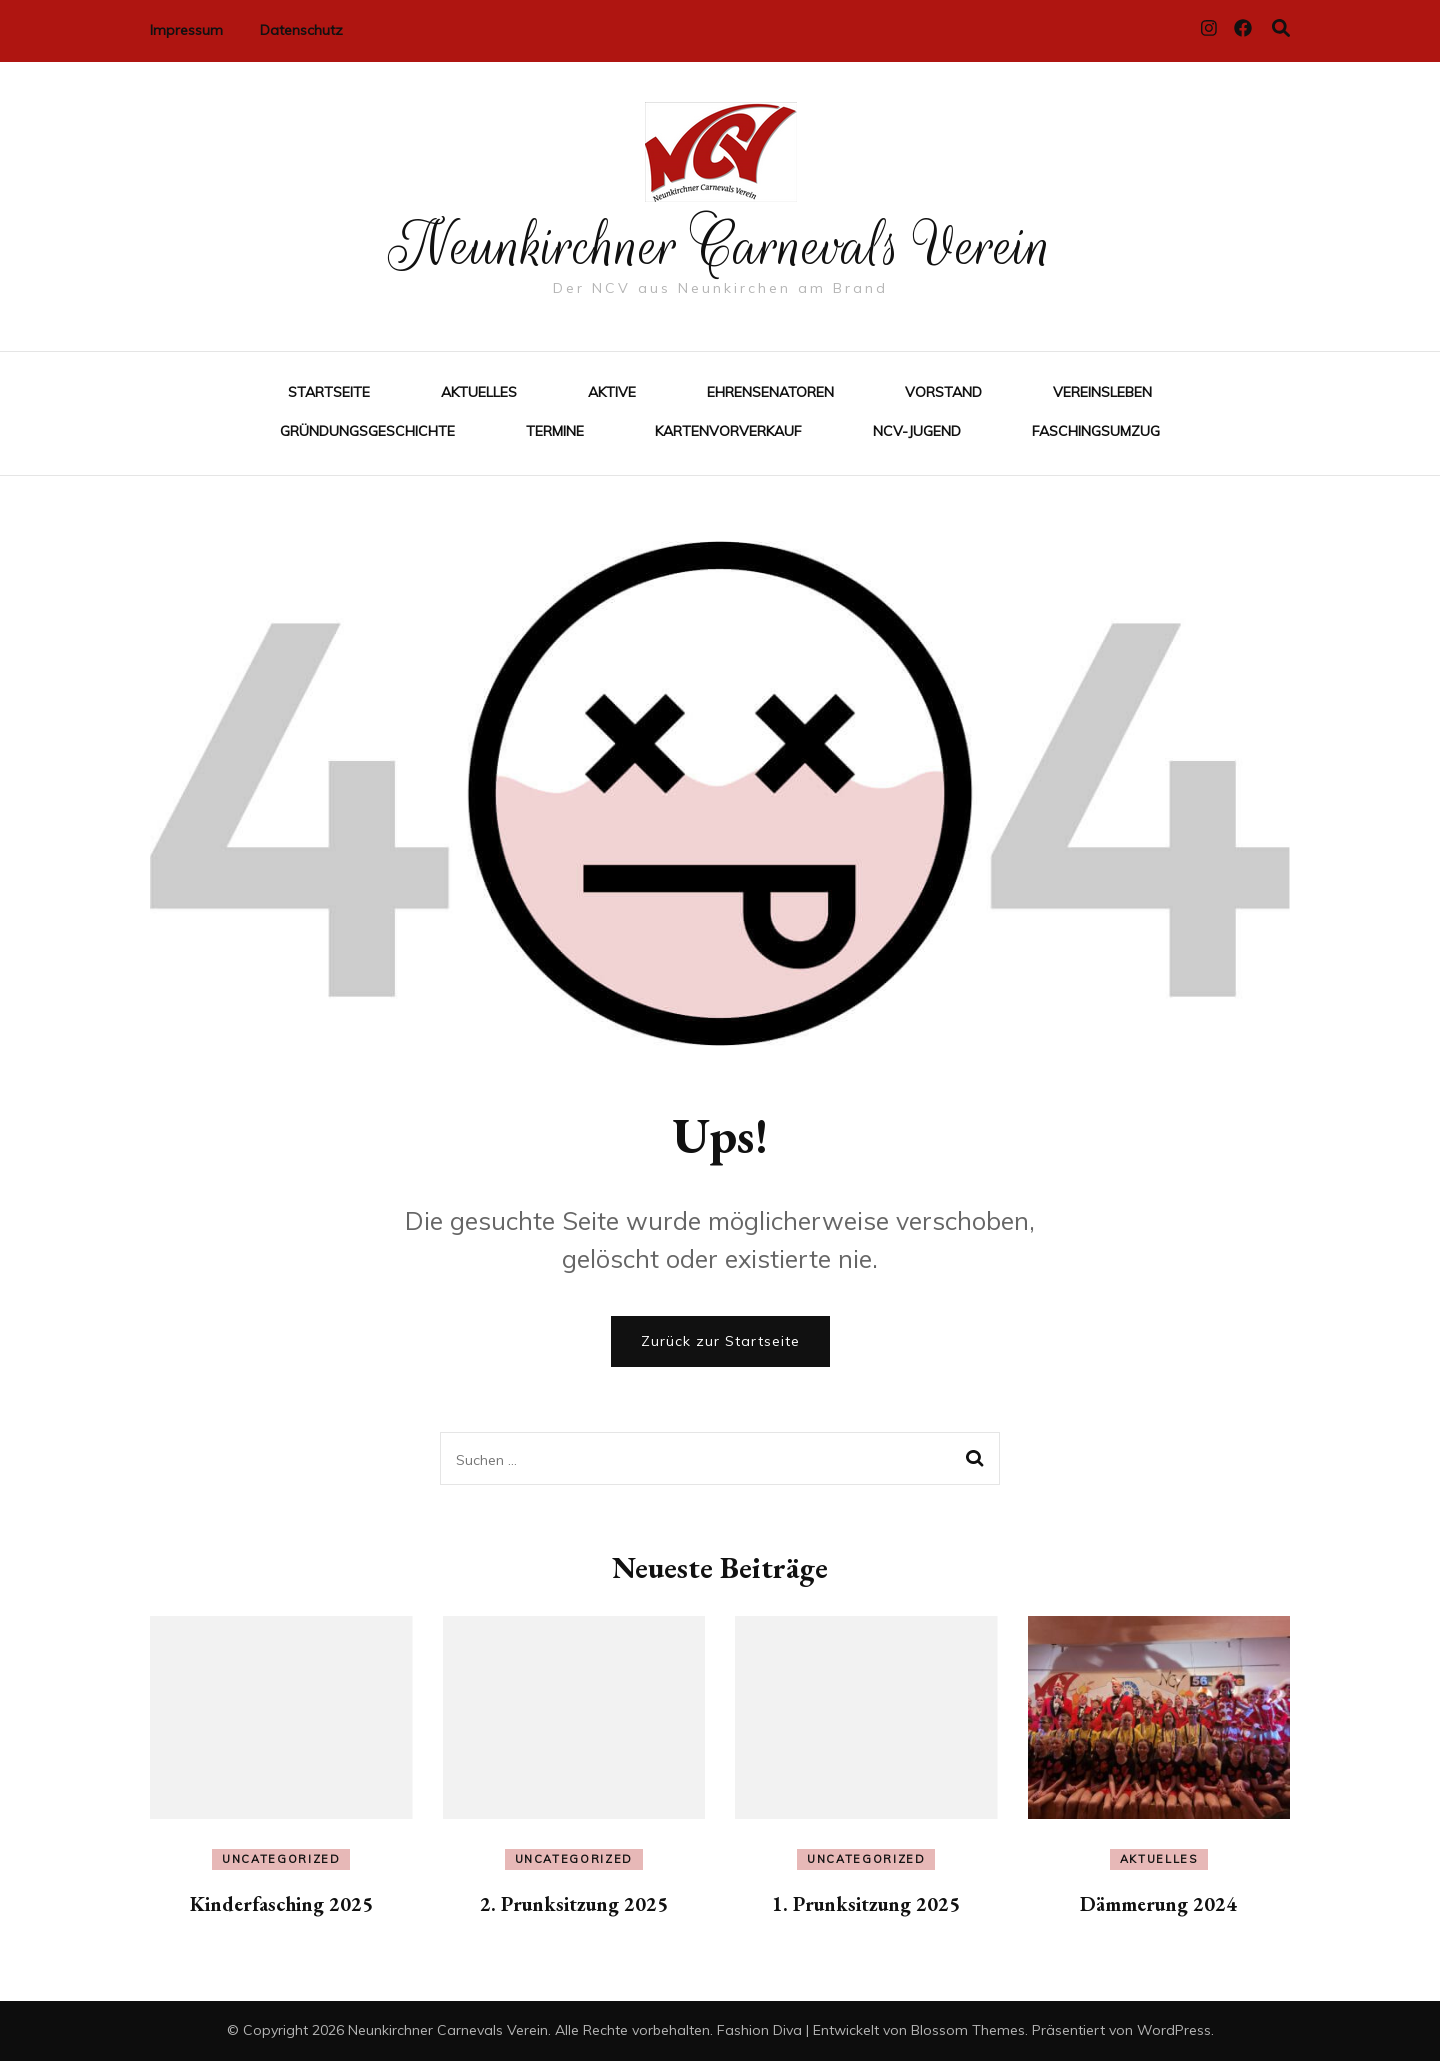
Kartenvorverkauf (728, 431)
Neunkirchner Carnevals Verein (720, 246)
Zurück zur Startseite (720, 1341)
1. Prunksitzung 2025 (866, 1904)
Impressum (186, 30)
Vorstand (943, 392)
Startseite (329, 392)
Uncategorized (281, 1859)
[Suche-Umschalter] (1281, 28)
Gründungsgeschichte (367, 431)
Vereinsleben (1102, 392)
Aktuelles (479, 392)
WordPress (1174, 2030)
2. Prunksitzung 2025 (574, 1904)
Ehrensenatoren (770, 392)
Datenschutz (301, 30)
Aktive (612, 392)
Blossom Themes (968, 2030)
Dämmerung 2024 (1158, 1904)
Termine (555, 431)
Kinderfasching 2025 (281, 1904)
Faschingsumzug (1096, 431)
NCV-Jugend (917, 431)
